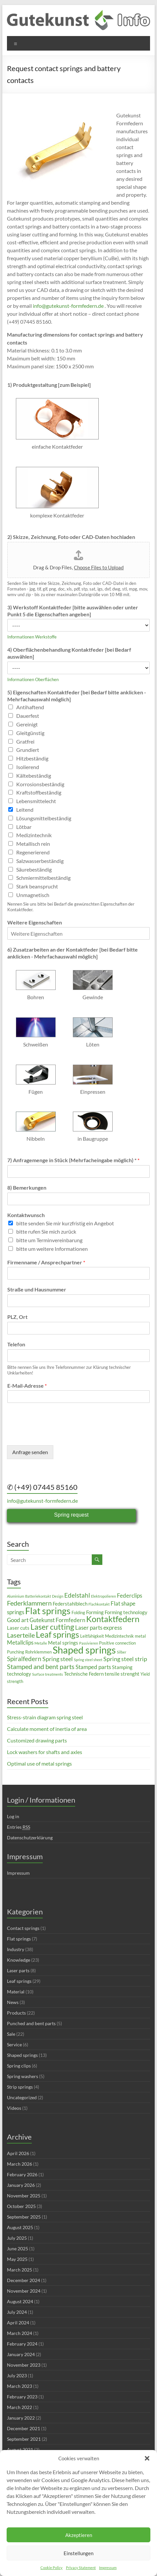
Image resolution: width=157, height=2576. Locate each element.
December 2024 (23, 2280)
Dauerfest (27, 716)
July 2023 (17, 2375)
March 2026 (19, 2164)
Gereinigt (27, 724)
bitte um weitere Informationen (52, 1249)
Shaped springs (22, 2055)
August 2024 (20, 2301)
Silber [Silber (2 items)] (121, 1652)
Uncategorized (22, 2097)
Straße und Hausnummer (36, 1289)
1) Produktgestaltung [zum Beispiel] (49, 385)
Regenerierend (33, 852)
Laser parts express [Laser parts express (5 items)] (98, 1627)
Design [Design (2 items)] (57, 1596)
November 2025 (23, 2195)
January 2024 (21, 2354)
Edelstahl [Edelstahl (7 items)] (77, 1595)
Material (16, 1991)
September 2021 (24, 2439)
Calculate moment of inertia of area (47, 1729)
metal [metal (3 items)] (140, 1636)
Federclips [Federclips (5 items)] (129, 1595)
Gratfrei (25, 741)
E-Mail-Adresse (27, 1385)
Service (14, 2044)
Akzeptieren (78, 2535)
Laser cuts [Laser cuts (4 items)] (18, 1628)
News (13, 2002)
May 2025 (17, 2259)
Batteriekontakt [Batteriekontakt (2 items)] (38, 1596)
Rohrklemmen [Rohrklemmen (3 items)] (38, 1652)
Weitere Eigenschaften (34, 922)
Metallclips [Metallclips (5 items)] (20, 1642)
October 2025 (21, 2206)
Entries (18, 1827)
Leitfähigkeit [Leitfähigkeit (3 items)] (92, 1636)
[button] (147, 2458)
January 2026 (21, 2185)
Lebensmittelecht (36, 801)
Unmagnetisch (32, 895)
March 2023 (19, 2386)
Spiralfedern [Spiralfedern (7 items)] (24, 1658)
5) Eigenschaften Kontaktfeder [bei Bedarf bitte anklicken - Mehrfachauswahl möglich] (76, 695)
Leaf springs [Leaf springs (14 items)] (57, 1634)
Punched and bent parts (31, 2023)
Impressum (108, 2567)
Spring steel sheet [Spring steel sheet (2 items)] (88, 1659)
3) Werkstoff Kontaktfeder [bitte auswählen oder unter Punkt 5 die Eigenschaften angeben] (72, 610)
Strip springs (20, 2087)
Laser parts (18, 1970)
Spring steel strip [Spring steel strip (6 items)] (125, 1658)
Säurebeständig (34, 869)
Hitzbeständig (32, 758)
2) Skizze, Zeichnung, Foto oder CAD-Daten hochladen (71, 537)
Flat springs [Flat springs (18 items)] (48, 1610)
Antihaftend (30, 707)
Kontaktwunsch (26, 1215)
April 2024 (18, 2322)
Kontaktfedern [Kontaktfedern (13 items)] (112, 1619)
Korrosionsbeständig (40, 784)
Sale (11, 2034)
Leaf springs (19, 1981)
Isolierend (27, 767)
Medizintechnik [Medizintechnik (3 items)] (119, 1636)
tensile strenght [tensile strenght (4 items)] (122, 1674)
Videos (14, 2108)
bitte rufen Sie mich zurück (46, 1231)
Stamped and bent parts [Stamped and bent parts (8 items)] (41, 1666)
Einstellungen (78, 2553)
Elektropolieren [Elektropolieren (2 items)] (103, 1596)
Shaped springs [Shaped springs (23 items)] (84, 1650)
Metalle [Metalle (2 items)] (40, 1643)
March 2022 (19, 2407)
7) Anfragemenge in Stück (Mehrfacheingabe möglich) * (73, 1160)
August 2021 (20, 2449)
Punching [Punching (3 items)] (15, 1652)
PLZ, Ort (17, 1317)
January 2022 (21, 2418)
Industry (15, 1949)
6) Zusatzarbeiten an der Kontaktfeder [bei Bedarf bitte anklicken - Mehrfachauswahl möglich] (72, 953)
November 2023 (23, 2365)
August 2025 (20, 2227)
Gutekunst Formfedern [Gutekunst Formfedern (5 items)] (57, 1619)
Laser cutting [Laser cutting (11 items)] (52, 1626)
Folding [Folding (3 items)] (78, 1612)
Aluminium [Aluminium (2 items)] (15, 1596)
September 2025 (24, 2217)
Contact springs (23, 1928)
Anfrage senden (30, 1452)
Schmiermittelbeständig (43, 878)
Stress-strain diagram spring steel (45, 1717)
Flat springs (19, 1939)
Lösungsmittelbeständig (43, 818)
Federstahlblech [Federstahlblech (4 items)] (70, 1604)
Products (16, 2013)
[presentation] (57, 1434)
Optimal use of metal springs (39, 1763)
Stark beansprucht (37, 886)
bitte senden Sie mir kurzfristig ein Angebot (65, 1223)
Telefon (16, 1344)
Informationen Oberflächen (33, 679)
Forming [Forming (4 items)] (95, 1612)
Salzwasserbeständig (40, 861)
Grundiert (27, 750)
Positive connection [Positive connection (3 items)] (117, 1643)
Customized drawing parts (37, 1740)
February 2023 (22, 2396)
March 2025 (19, 2269)
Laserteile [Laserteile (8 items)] (21, 1635)
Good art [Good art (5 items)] (17, 1619)
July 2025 (17, 2238)
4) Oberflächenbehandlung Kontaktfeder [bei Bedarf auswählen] (69, 653)
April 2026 (18, 2153)
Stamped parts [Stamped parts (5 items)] (93, 1666)
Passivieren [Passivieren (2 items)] (88, 1643)
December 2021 (23, 2428)
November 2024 (23, 2291)
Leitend (24, 809)
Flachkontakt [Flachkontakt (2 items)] (99, 1604)
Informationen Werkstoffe (32, 636)
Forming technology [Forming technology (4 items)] (126, 1612)
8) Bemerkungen (26, 1187)
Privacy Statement (81, 2567)
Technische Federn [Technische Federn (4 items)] (84, 1674)
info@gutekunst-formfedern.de (68, 306)
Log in (13, 1816)
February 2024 (22, 2344)
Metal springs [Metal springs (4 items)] (63, 1643)
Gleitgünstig (30, 733)
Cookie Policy (51, 2567)
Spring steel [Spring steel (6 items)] (57, 1658)
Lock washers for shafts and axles (44, 1752)
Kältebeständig (33, 775)
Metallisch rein (33, 843)
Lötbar (23, 827)
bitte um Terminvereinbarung (49, 1240)
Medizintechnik (34, 835)
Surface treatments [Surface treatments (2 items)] (47, 1674)
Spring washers (22, 2076)
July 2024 (17, 2312)
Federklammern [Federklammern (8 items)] (29, 1603)
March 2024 (19, 2333)
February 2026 (22, 2174)
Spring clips (19, 2065)
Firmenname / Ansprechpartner (46, 1262)
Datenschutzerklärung (30, 1837)
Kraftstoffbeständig (38, 792)
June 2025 (17, 2248)
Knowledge (18, 1960)
